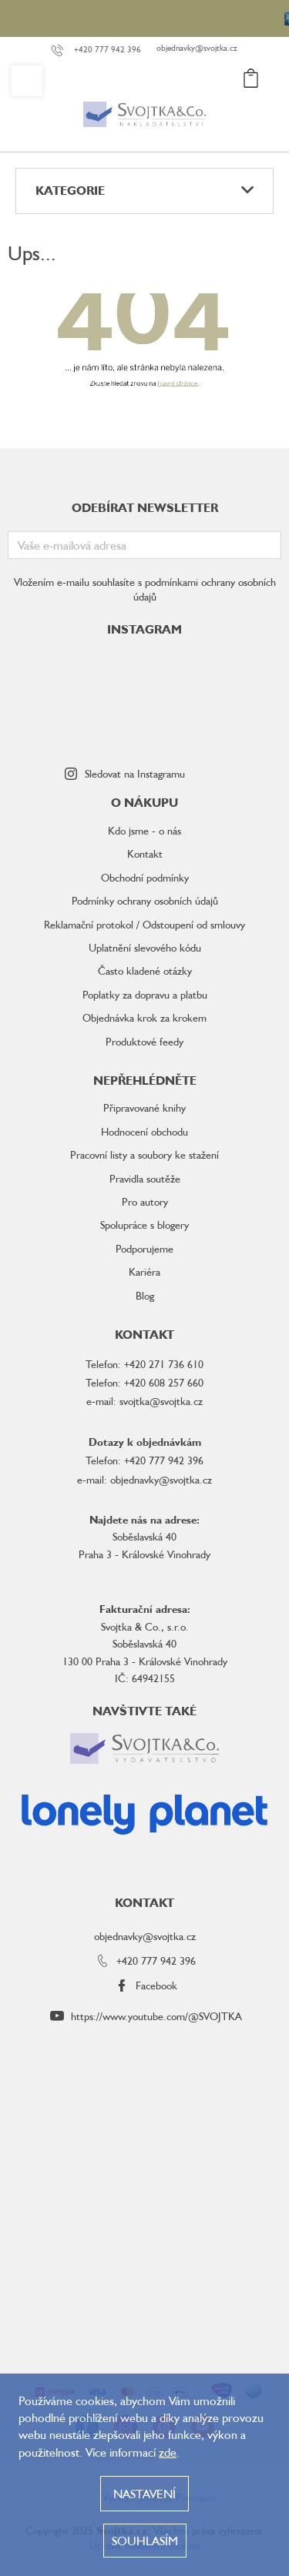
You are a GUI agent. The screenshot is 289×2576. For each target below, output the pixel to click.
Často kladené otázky (145, 970)
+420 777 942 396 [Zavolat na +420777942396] (156, 1960)
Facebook (156, 1985)
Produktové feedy (144, 1041)
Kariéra (144, 1271)
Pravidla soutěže (144, 1178)
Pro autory (145, 1201)
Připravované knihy (144, 1107)
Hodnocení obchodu (144, 1131)
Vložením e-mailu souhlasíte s (145, 589)
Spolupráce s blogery (144, 1224)
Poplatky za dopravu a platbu (144, 994)
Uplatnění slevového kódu (145, 947)
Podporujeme (144, 1248)
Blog (145, 1295)
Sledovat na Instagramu (135, 773)
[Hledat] (175, 80)
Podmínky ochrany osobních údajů (145, 900)
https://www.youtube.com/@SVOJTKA (156, 2015)
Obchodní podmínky (145, 877)
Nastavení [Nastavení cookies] (144, 2493)
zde (167, 2452)
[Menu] (27, 80)
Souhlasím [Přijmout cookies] (145, 2540)
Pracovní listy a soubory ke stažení (144, 1154)
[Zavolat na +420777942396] (104, 50)
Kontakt (145, 853)
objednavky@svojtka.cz (145, 1935)
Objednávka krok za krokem (144, 1017)
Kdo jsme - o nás (144, 830)
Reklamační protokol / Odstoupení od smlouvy (144, 924)
